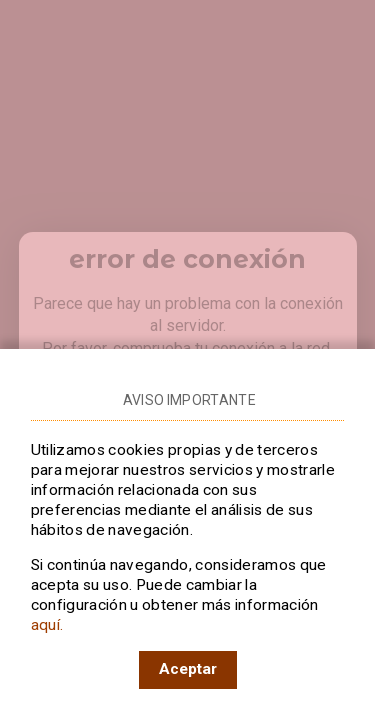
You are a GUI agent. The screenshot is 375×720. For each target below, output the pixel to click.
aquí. (47, 625)
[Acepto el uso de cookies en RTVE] (188, 670)
